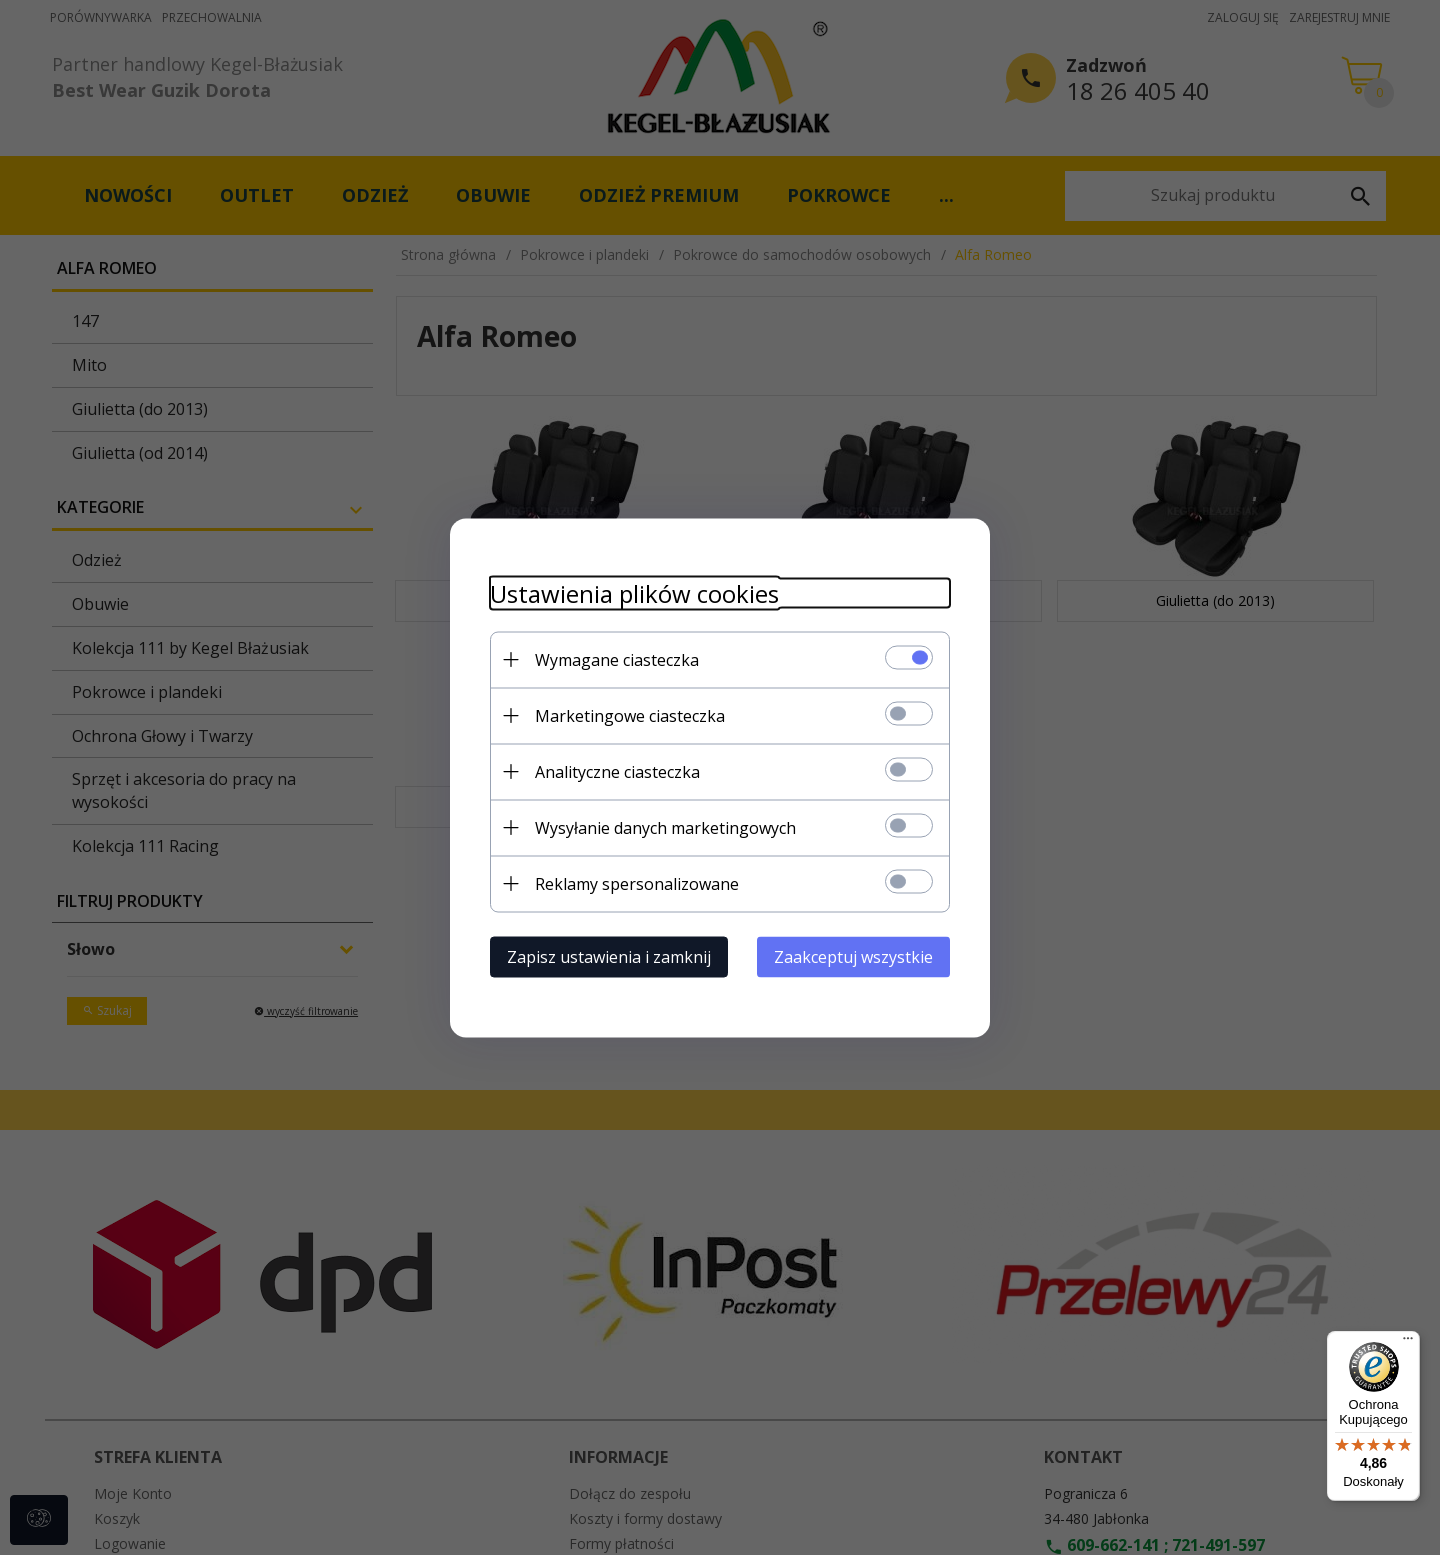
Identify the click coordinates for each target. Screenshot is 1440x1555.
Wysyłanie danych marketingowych (665, 827)
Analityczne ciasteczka (617, 771)
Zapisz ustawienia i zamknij (609, 956)
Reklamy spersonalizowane (637, 883)
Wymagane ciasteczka (617, 659)
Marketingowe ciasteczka (630, 715)
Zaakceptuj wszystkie (853, 956)
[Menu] (1408, 1343)
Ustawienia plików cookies (634, 592)
